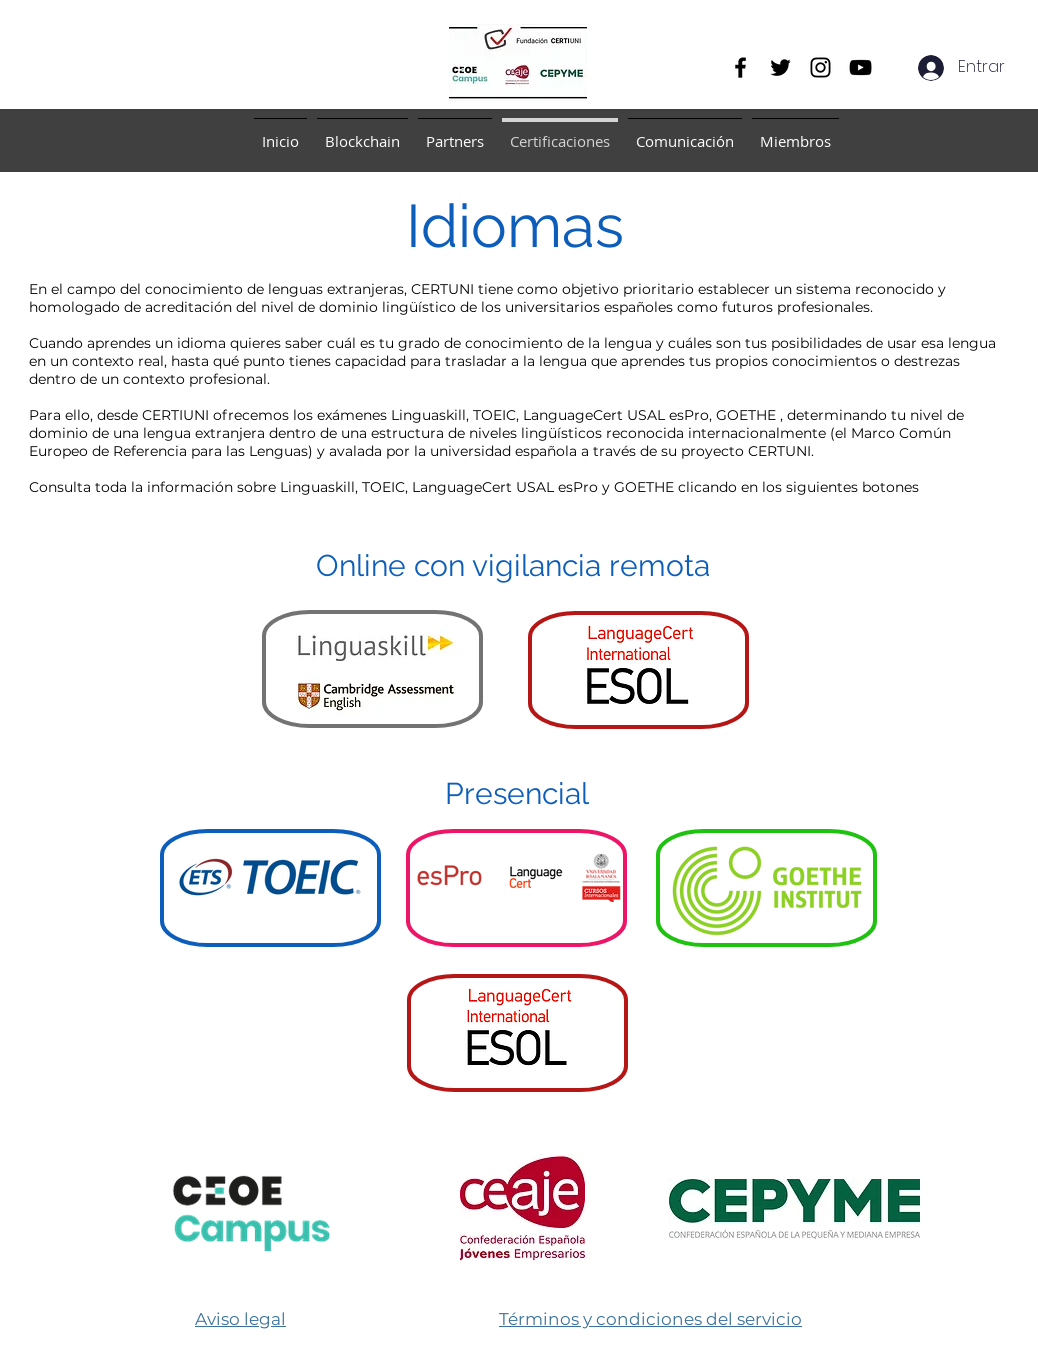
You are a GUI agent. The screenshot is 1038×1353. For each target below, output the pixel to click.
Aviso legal (240, 1319)
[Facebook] (740, 67)
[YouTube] (860, 67)
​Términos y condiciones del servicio (650, 1319)
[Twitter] (780, 67)
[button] (362, 132)
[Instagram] (820, 67)
